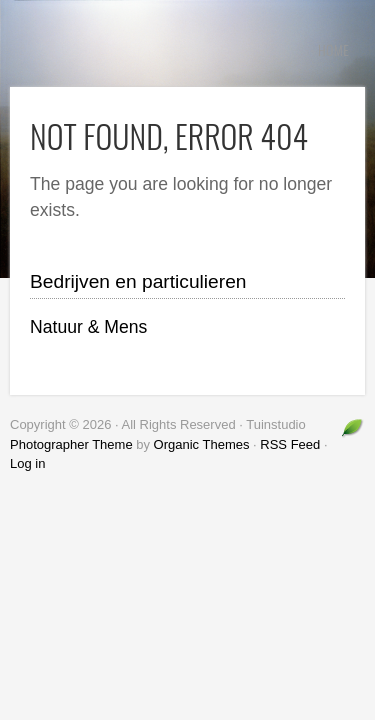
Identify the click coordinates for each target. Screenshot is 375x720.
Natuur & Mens (88, 327)
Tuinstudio (160, 50)
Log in (27, 463)
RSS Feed (290, 444)
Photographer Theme (71, 444)
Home (333, 49)
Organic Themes (202, 444)
